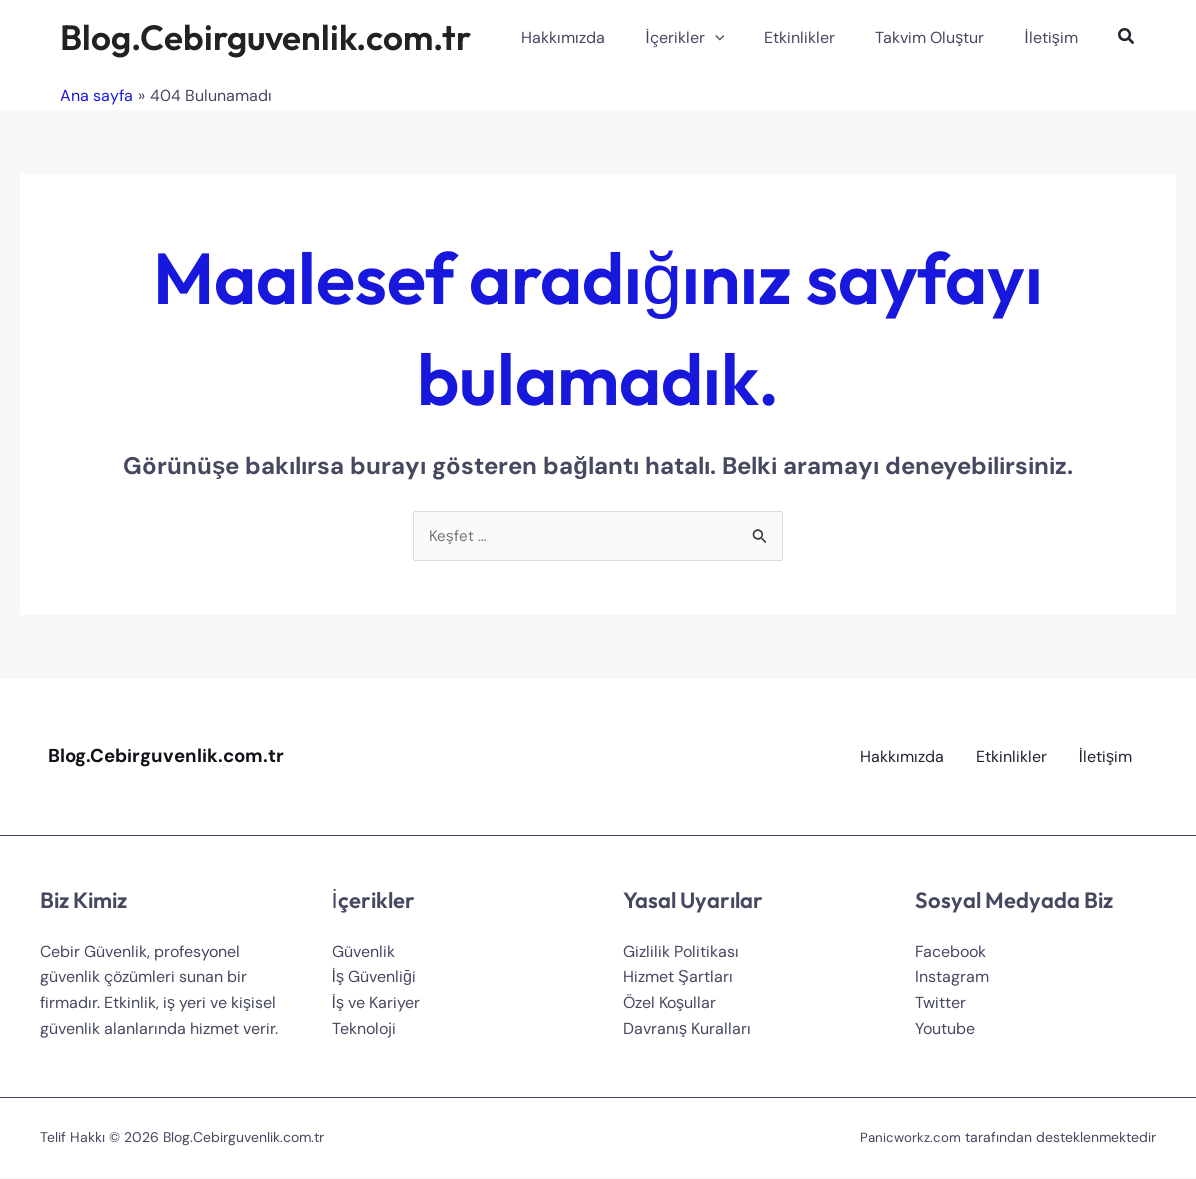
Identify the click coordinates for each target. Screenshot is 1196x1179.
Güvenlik (363, 952)
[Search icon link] (1127, 39)
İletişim (1105, 757)
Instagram (952, 978)
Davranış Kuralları (687, 1029)
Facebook (950, 952)
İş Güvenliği (374, 978)
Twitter (940, 1003)
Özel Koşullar (669, 1003)
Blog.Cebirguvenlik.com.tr (265, 37)
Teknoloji (364, 1029)
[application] (743, 38)
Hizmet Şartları (678, 978)
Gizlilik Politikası (681, 952)
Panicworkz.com (909, 1139)
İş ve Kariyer (376, 1003)
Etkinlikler (1011, 757)
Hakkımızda (902, 757)
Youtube (945, 1029)
